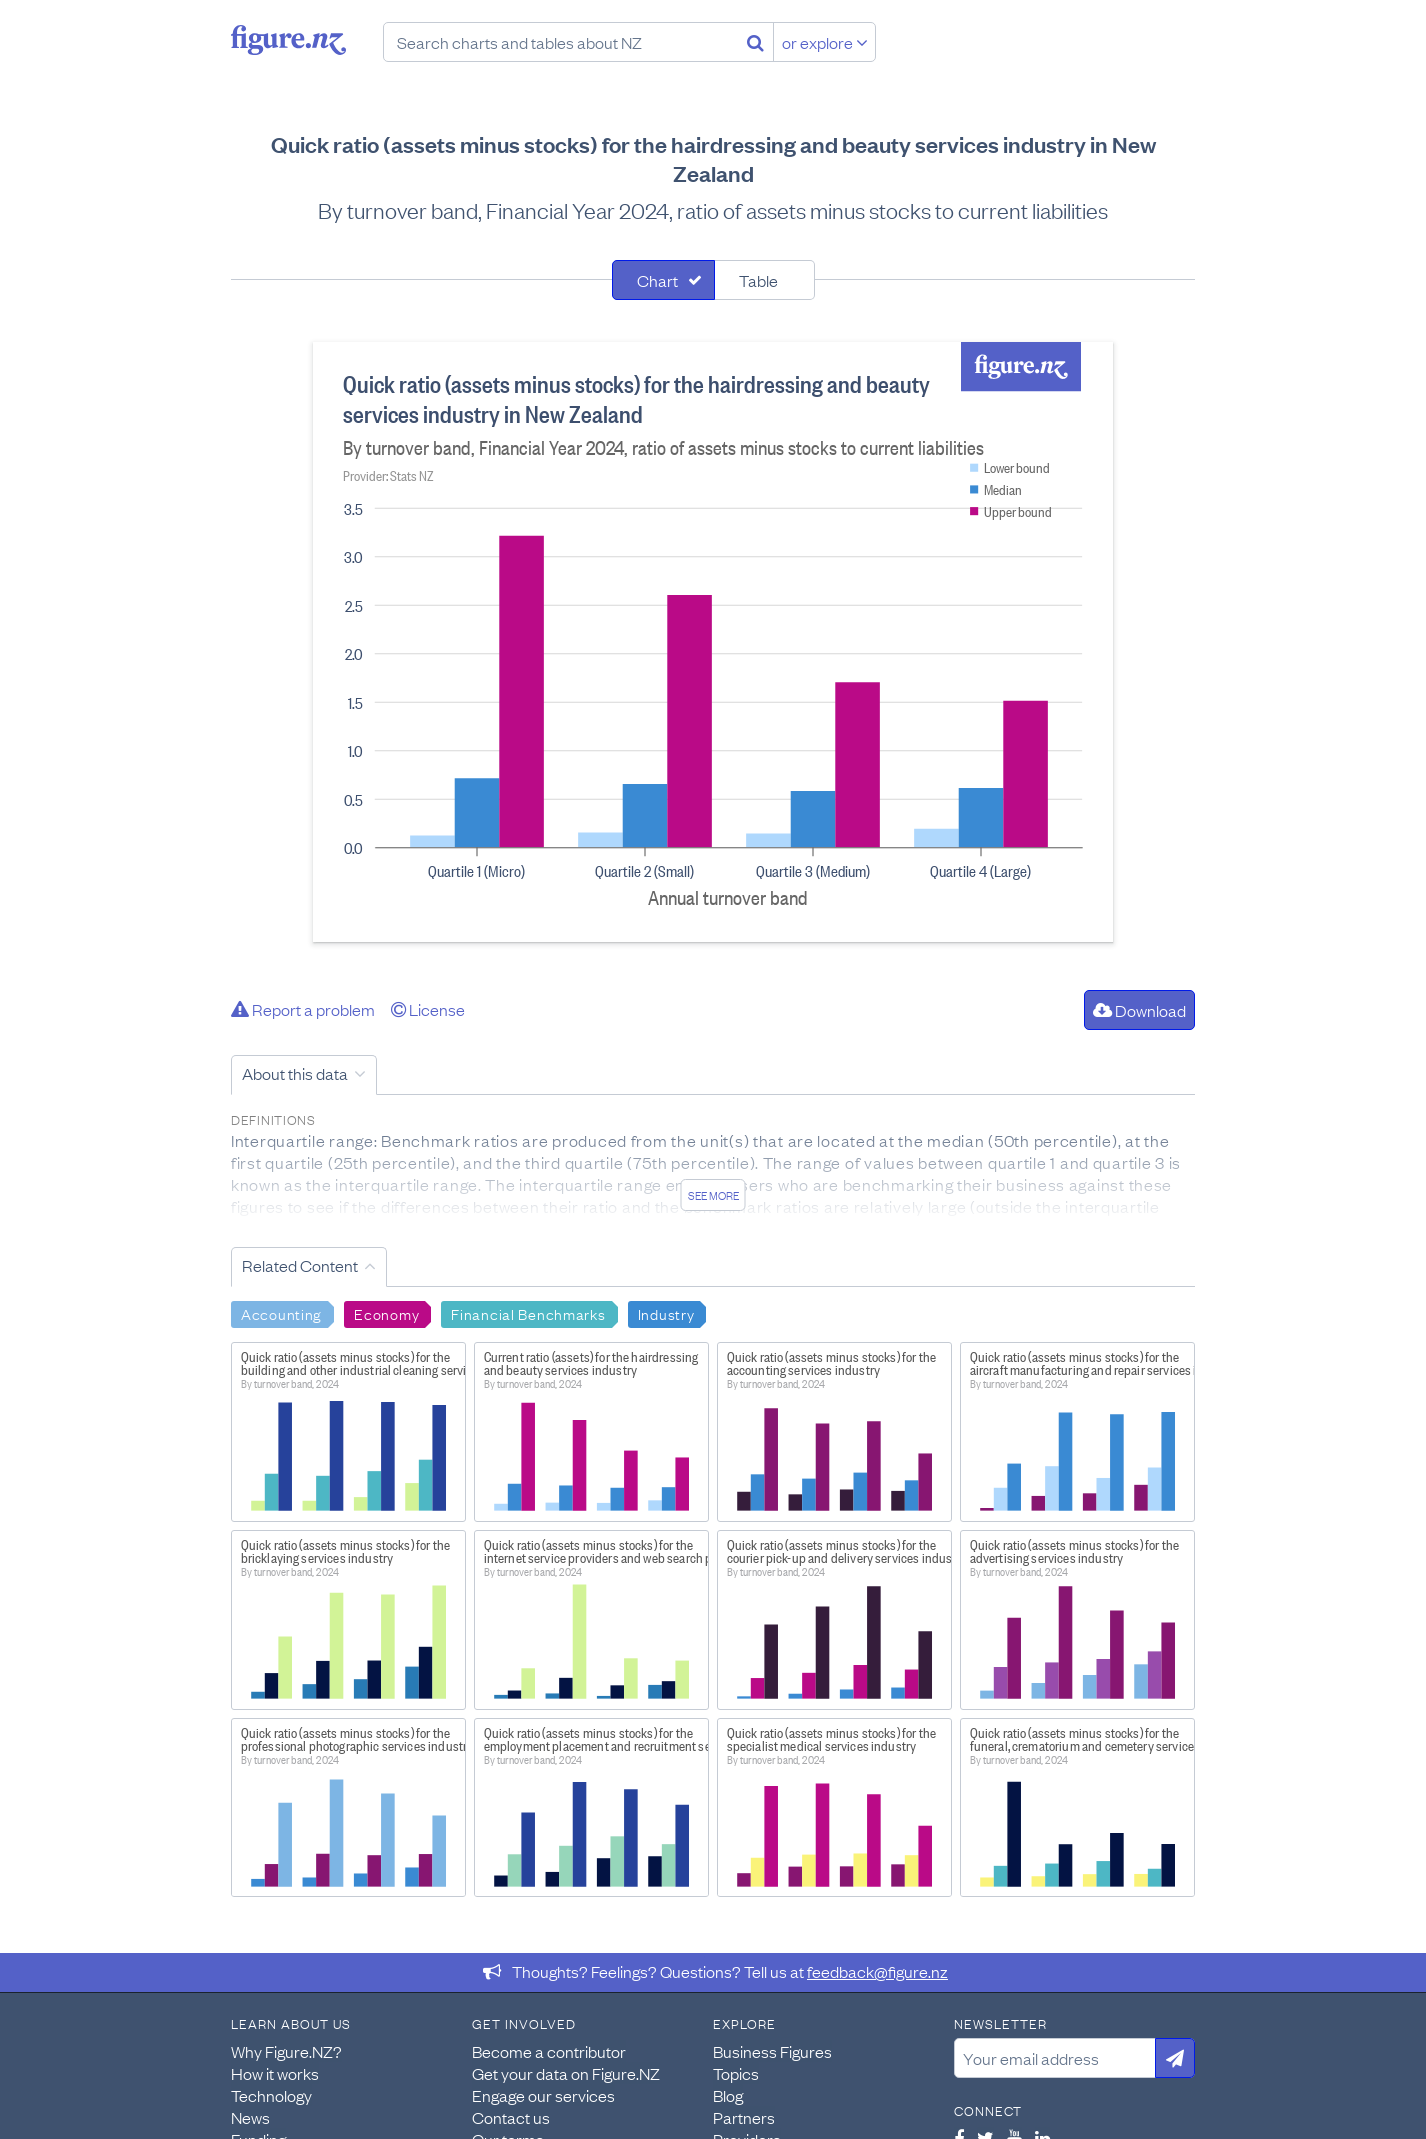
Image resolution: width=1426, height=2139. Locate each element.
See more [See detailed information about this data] (713, 1195)
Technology (271, 2095)
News (250, 2117)
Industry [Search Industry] (666, 1313)
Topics (736, 2073)
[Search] (755, 42)
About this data (295, 1073)
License (428, 1009)
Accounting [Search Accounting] (281, 1313)
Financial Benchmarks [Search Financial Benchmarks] (528, 1313)
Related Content (300, 1265)
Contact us (511, 2117)
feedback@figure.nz (877, 1971)
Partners (744, 2117)
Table (758, 280)
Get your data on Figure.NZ (566, 2073)
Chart (657, 280)
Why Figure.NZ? (286, 2051)
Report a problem (303, 1009)
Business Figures (772, 2051)
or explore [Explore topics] (825, 42)
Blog (728, 2095)
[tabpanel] (713, 642)
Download (1139, 1010)
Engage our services (543, 2095)
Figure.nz (288, 40)
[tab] (663, 280)
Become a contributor (549, 2051)
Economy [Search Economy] (386, 1313)
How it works (275, 2073)
